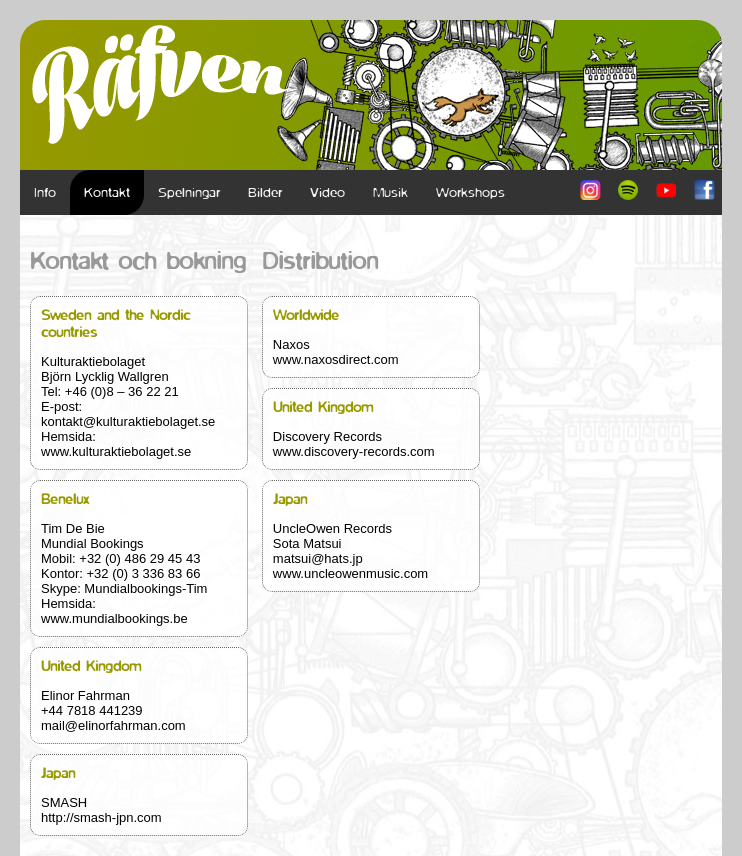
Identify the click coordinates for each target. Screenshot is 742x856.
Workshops (470, 192)
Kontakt (107, 192)
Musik (390, 192)
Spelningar (189, 192)
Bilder (265, 192)
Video (327, 192)
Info (45, 192)
